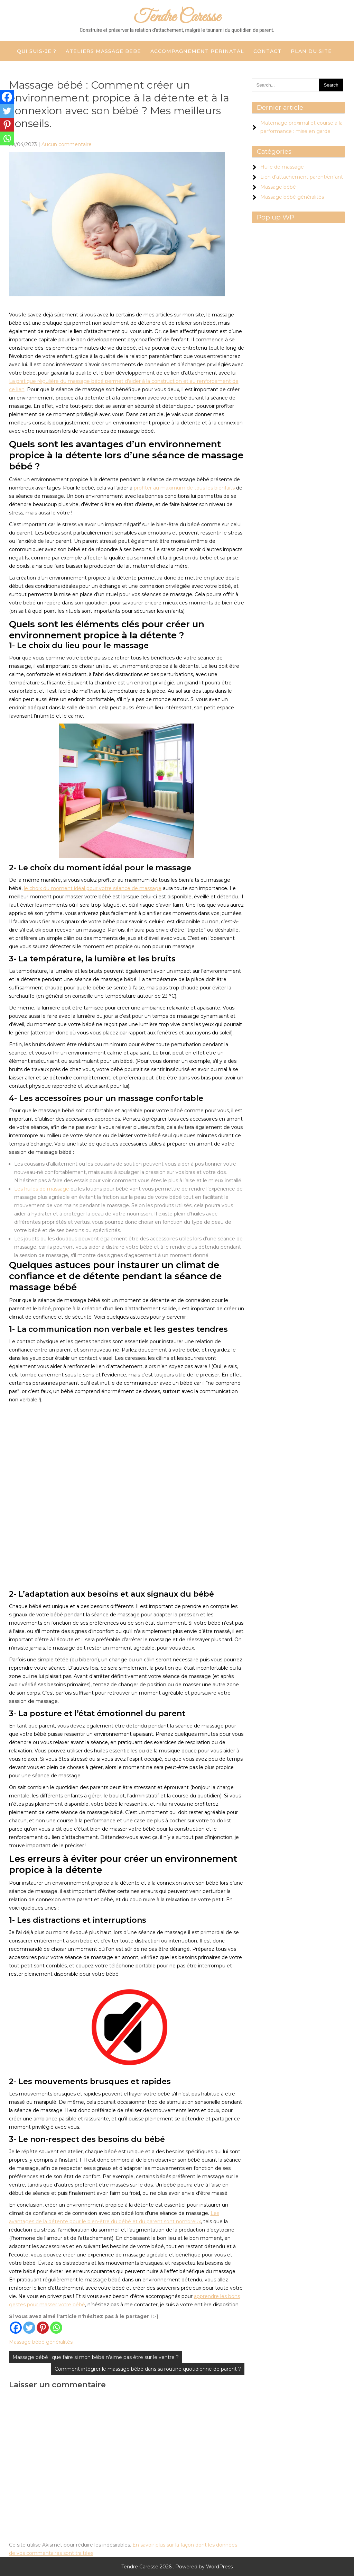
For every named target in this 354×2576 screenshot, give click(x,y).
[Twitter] (29, 2328)
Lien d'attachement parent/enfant (301, 177)
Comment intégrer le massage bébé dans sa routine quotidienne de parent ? (148, 2369)
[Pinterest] (43, 2328)
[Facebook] (16, 2328)
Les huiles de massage (41, 1189)
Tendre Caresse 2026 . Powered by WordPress (177, 2567)
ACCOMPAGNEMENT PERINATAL (197, 51)
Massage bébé (278, 187)
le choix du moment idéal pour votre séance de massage (92, 888)
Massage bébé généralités (41, 2342)
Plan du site (311, 51)
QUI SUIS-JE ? (36, 51)
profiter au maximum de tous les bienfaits (184, 488)
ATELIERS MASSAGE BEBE (103, 51)
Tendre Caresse (177, 17)
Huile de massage (282, 167)
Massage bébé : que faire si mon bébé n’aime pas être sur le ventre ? (95, 2357)
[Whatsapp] (56, 2328)
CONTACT (267, 51)
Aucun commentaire (66, 144)
